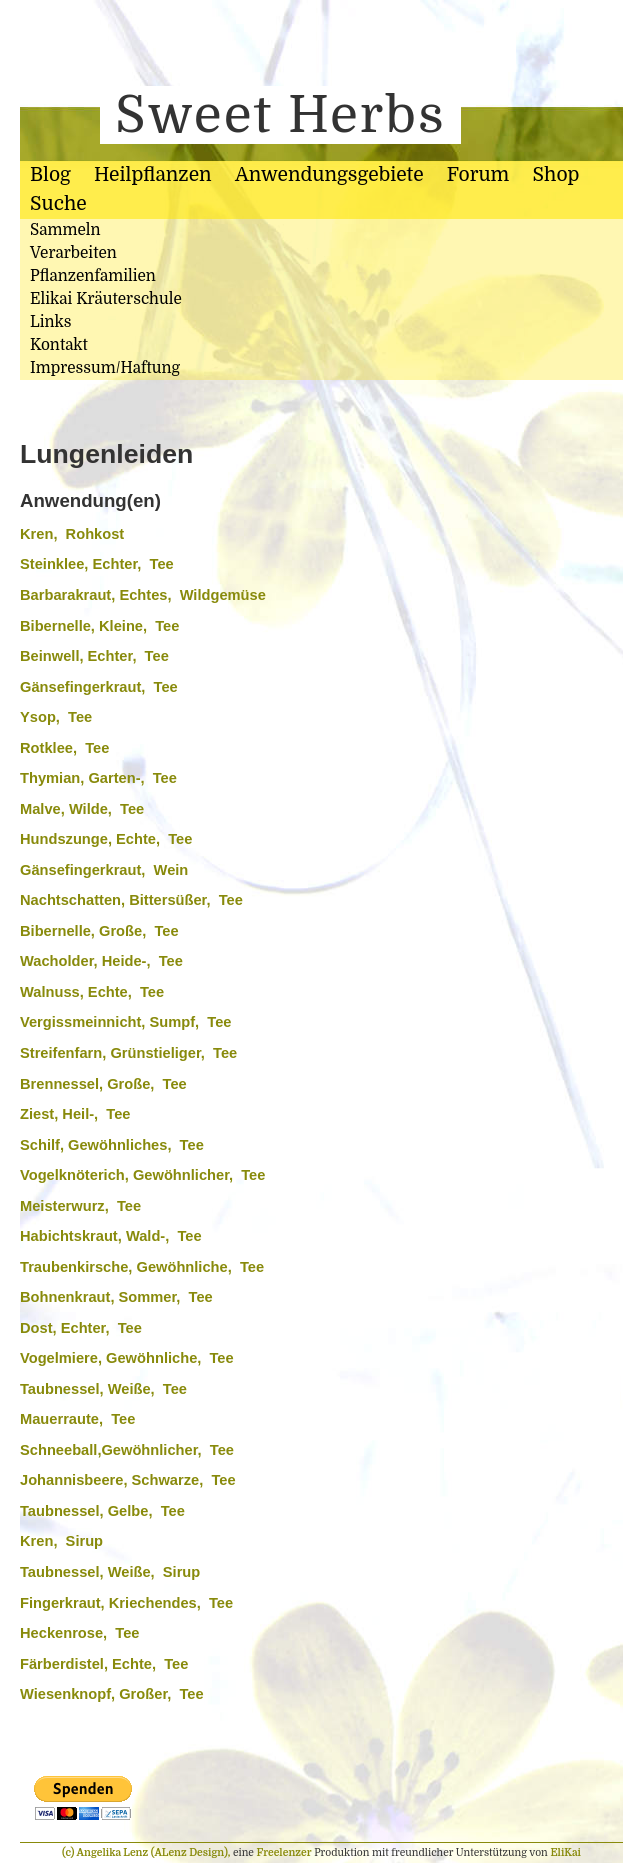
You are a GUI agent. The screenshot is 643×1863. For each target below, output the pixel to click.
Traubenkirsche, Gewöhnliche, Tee (142, 1267)
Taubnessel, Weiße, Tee (103, 1389)
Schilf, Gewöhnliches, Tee (112, 1145)
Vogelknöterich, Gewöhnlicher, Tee (142, 1175)
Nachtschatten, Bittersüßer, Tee (131, 900)
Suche (58, 204)
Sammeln (65, 230)
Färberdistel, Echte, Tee (104, 1664)
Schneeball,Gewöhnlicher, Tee (127, 1450)
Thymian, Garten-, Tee (98, 778)
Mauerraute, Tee (77, 1419)
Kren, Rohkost (72, 534)
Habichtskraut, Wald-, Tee (111, 1236)
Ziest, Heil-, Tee (75, 1114)
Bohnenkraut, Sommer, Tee (116, 1297)
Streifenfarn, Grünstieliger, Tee (128, 1053)
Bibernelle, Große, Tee (99, 931)
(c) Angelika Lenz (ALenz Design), (147, 1852)
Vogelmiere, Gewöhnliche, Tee (127, 1358)
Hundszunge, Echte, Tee (106, 839)
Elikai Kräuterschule (106, 299)
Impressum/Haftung (105, 368)
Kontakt (59, 345)
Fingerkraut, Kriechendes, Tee (126, 1603)
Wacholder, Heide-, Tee (101, 961)
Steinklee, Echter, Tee (97, 564)
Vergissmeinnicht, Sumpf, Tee (126, 1022)
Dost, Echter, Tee (81, 1328)
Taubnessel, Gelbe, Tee (102, 1511)
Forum (478, 175)
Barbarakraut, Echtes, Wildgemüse (143, 595)
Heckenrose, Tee (79, 1633)
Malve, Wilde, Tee (82, 809)
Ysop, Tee (56, 717)
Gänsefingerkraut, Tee (99, 687)
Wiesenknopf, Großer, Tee (112, 1694)
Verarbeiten (73, 253)
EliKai (565, 1852)
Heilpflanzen (153, 175)
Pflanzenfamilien (93, 276)
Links (50, 322)
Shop (556, 175)
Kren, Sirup (61, 1541)
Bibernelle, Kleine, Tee (99, 626)
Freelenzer (284, 1852)
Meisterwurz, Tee (80, 1206)
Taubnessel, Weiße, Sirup (110, 1572)
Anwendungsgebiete (329, 175)
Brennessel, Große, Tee (103, 1084)
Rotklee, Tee (64, 748)
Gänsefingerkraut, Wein (104, 870)
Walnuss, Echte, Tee (92, 992)
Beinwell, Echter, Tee (94, 656)
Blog (50, 175)
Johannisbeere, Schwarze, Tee (128, 1480)
